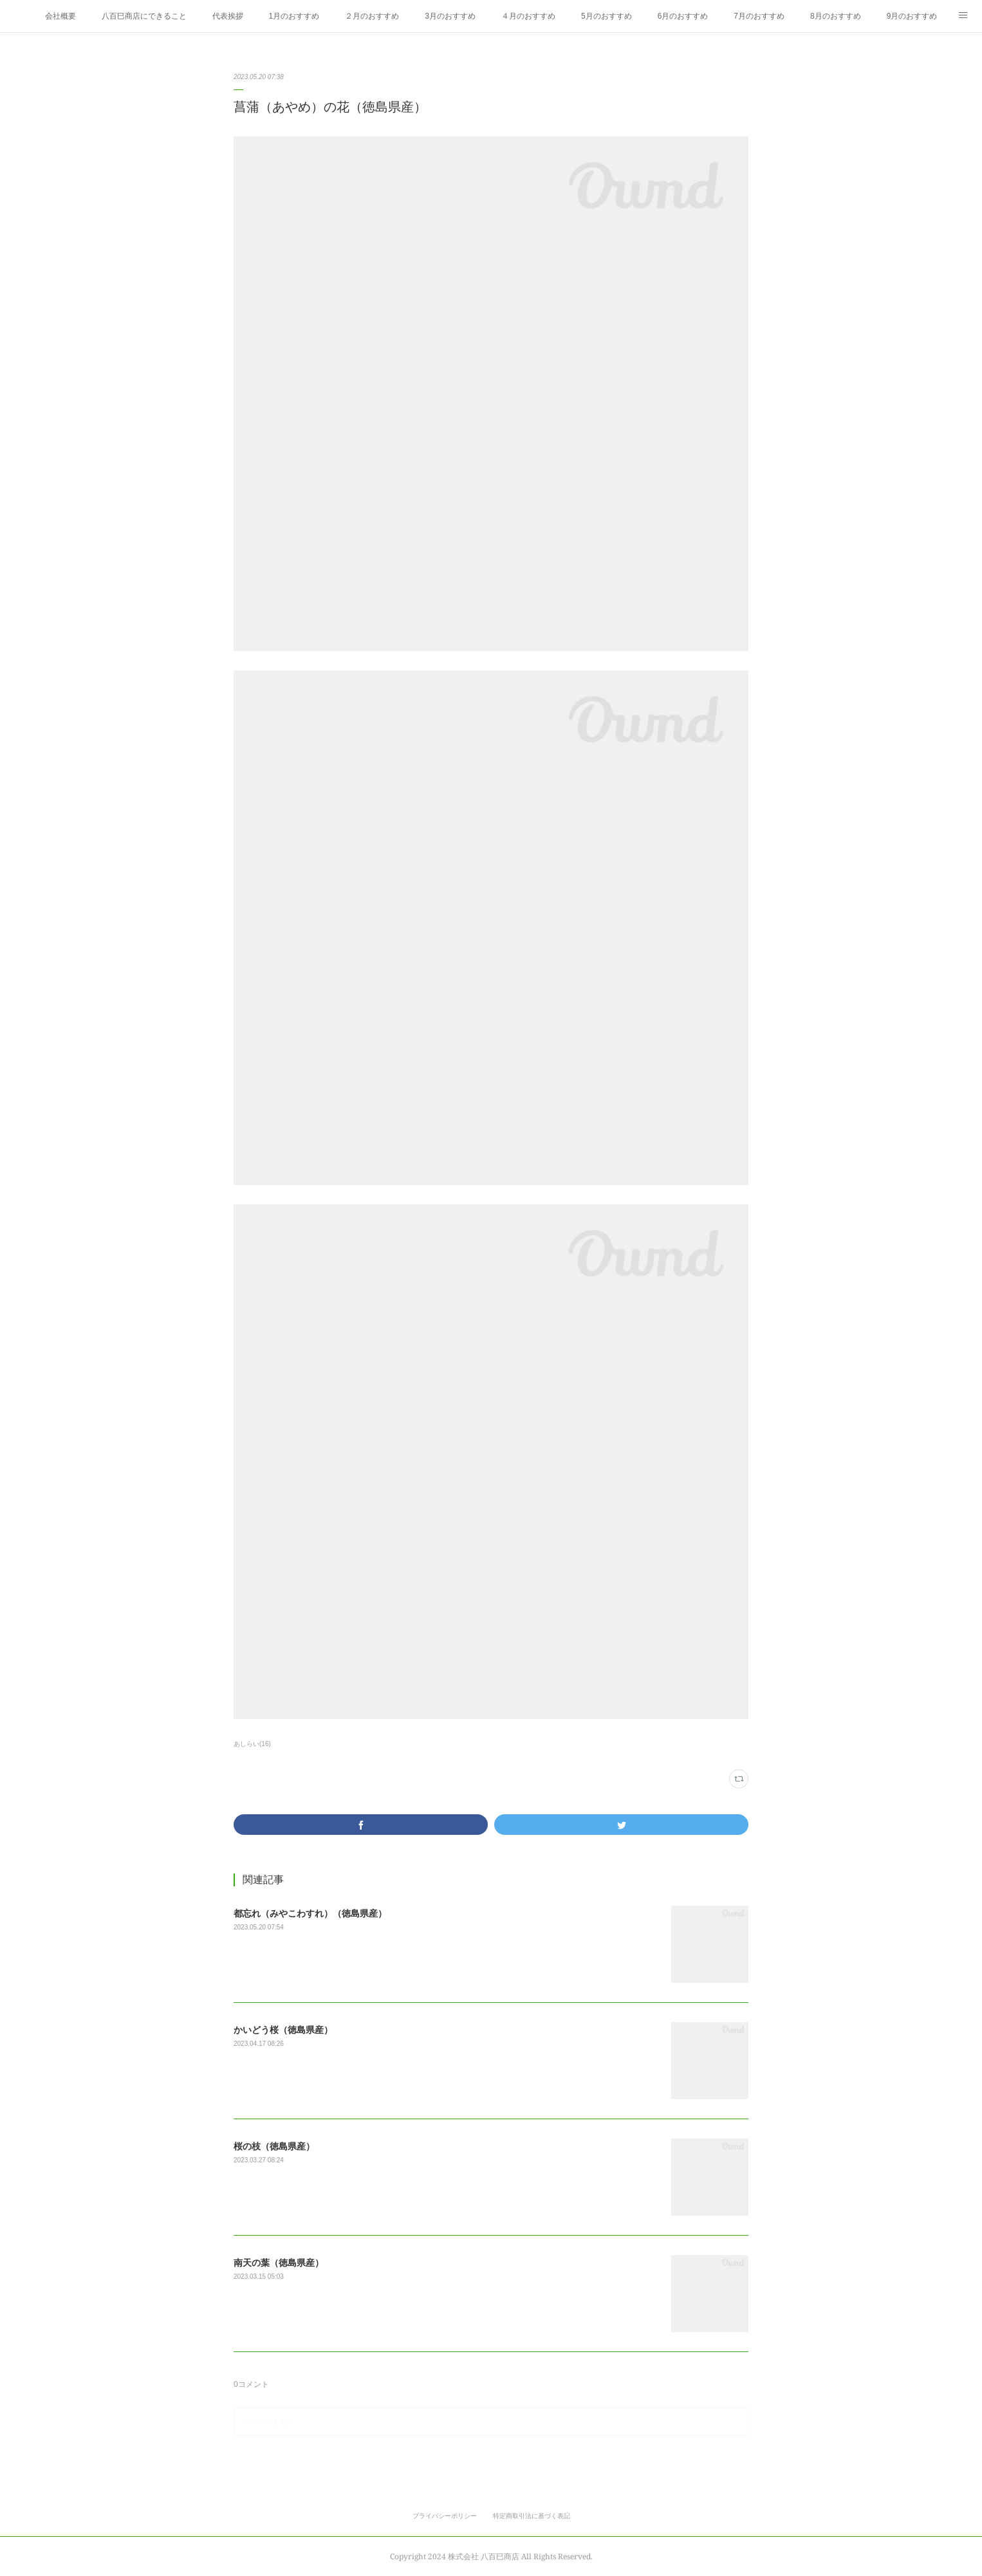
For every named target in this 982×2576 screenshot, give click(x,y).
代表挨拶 (227, 16)
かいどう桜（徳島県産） (283, 2030)
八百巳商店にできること (144, 16)
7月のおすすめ (759, 16)
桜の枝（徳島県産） (274, 2146)
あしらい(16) (252, 1743)
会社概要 (60, 16)
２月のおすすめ (372, 16)
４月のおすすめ (528, 16)
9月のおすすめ (912, 16)
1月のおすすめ (294, 16)
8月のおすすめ (835, 16)
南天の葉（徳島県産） (279, 2263)
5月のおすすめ (606, 16)
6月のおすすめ (683, 16)
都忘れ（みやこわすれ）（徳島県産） (310, 1913)
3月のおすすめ (450, 16)
